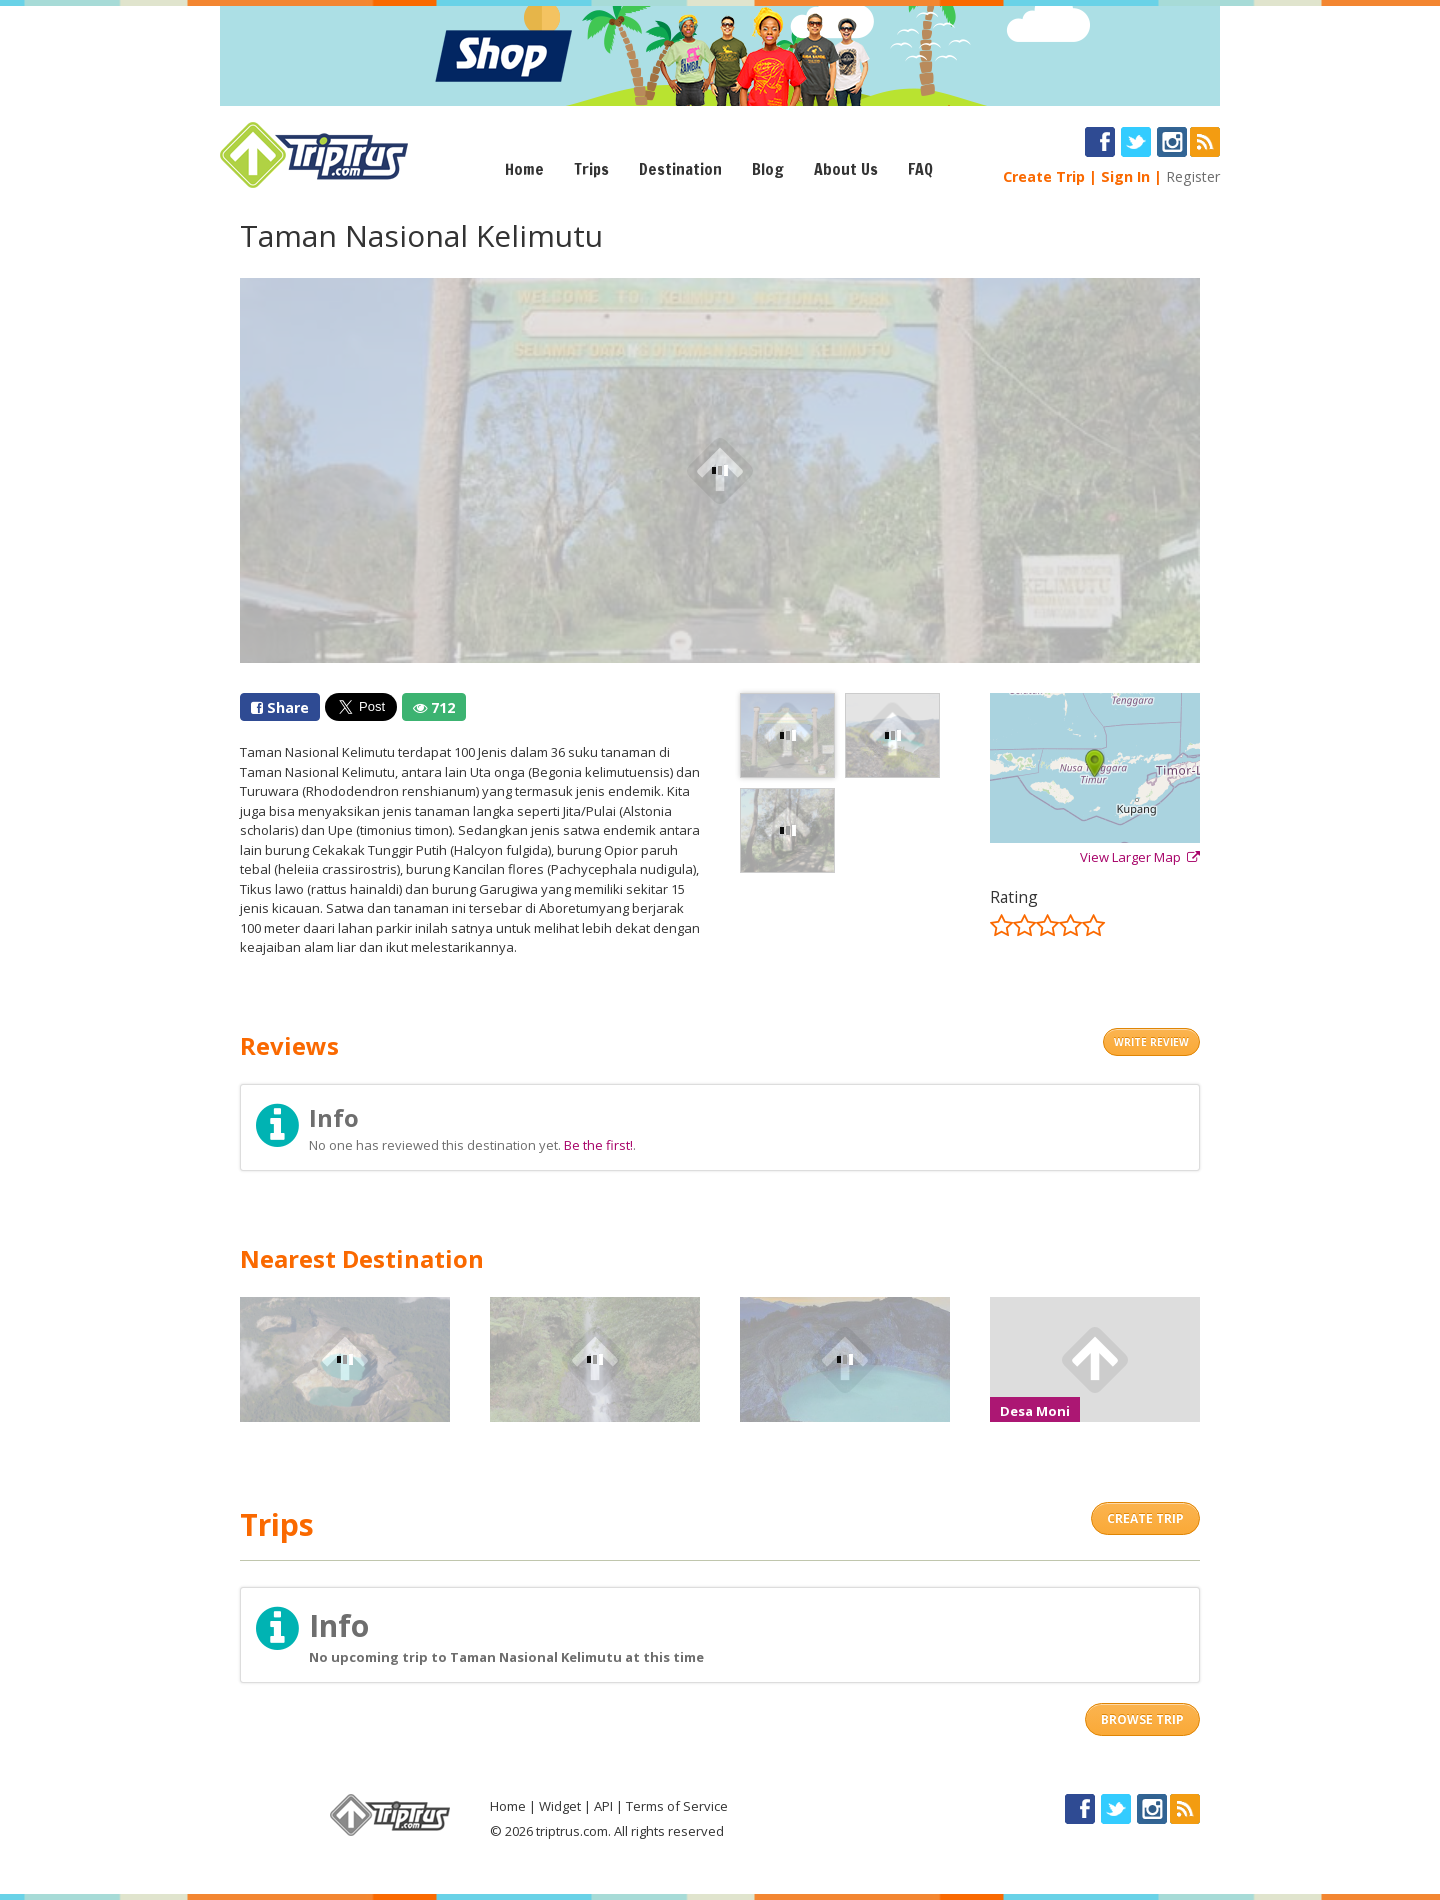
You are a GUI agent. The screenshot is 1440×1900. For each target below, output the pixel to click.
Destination (680, 169)
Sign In (1125, 176)
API (603, 1806)
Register (1193, 176)
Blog (768, 169)
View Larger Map (1140, 857)
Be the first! (598, 1145)
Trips (591, 169)
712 (434, 707)
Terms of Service (677, 1806)
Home (524, 169)
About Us (846, 169)
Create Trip (1044, 176)
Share (280, 707)
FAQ (920, 169)
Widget (560, 1806)
